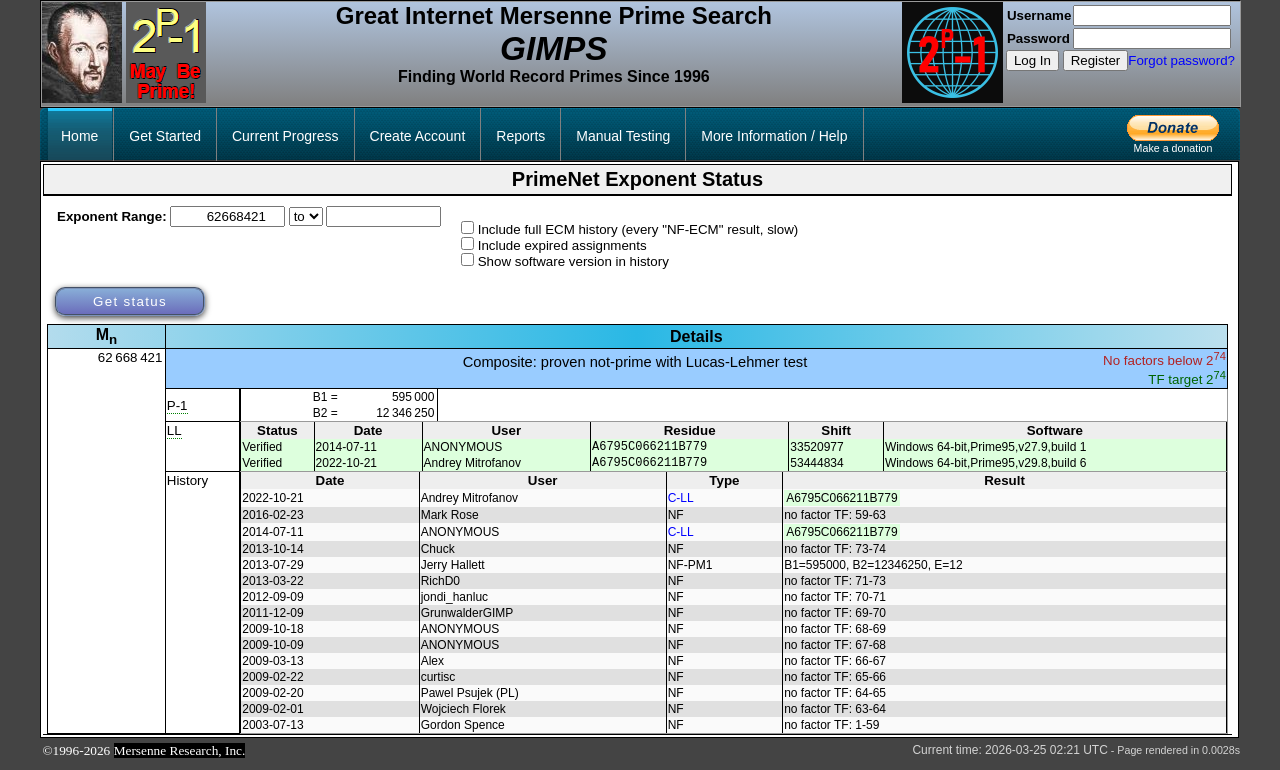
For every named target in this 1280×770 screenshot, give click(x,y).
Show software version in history (573, 261)
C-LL (681, 504)
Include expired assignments (562, 245)
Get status (130, 301)
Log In (1032, 60)
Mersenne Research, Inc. (180, 756)
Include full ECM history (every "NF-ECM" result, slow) (638, 229)
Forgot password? (1181, 60)
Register (1096, 60)
